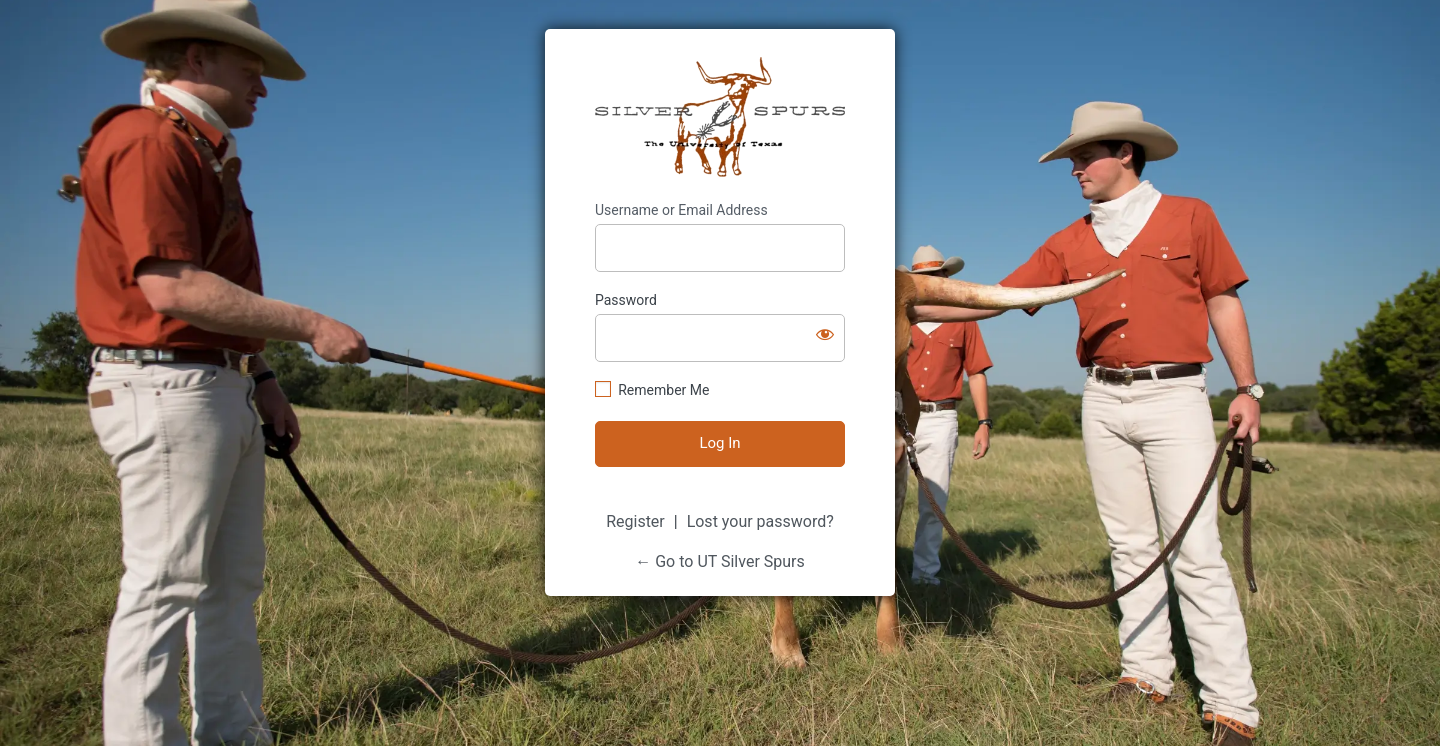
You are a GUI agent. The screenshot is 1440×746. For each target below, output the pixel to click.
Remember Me (663, 390)
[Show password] (825, 334)
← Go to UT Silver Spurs (720, 561)
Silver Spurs (720, 117)
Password (626, 300)
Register (635, 521)
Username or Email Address (681, 210)
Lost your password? (760, 521)
